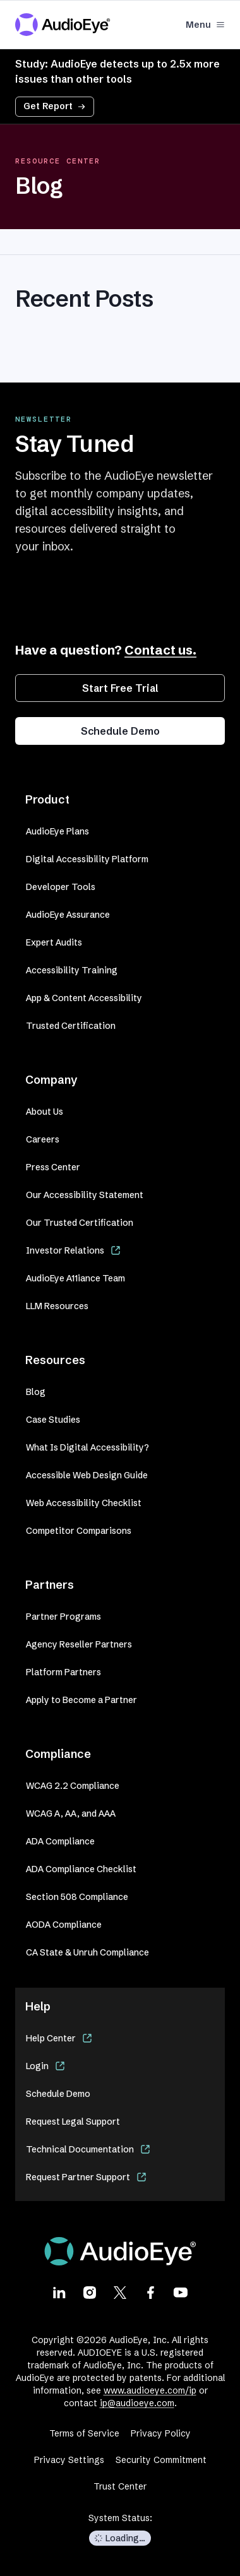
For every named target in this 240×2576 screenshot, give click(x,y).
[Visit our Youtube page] (180, 2292)
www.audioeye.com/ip (150, 2390)
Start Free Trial (120, 688)
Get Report (54, 106)
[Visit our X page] (120, 2292)
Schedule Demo (120, 731)
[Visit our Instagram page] (89, 2292)
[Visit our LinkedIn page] (59, 2292)
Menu (205, 24)
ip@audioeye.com (137, 2403)
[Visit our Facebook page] (150, 2292)
